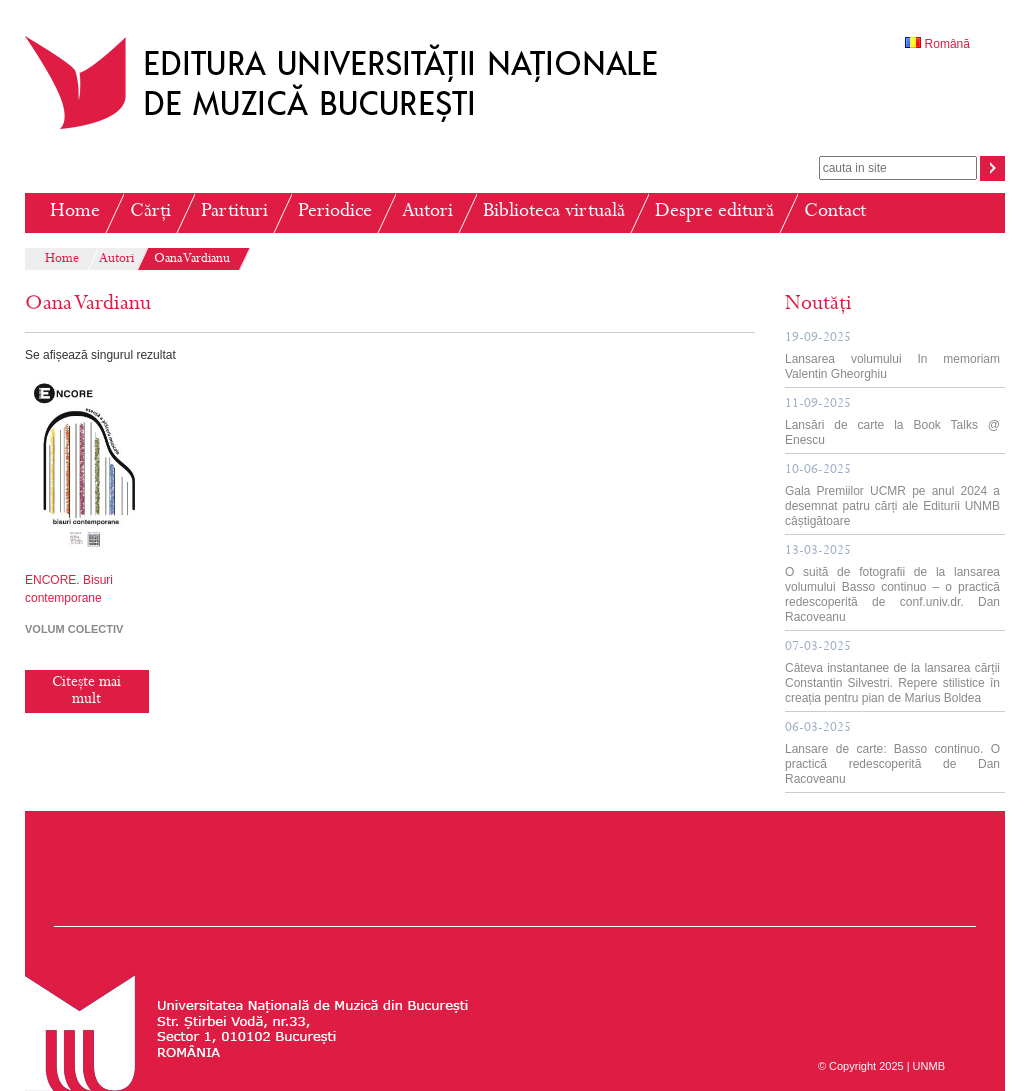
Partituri (234, 212)
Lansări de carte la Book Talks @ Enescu (892, 422)
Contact (835, 212)
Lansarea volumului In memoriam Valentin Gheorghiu (892, 356)
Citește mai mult (86, 691)
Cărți (150, 212)
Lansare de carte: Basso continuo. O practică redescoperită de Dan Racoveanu (892, 754)
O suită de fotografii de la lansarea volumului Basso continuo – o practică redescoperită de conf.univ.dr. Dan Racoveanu (892, 584)
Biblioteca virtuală (554, 212)
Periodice (335, 212)
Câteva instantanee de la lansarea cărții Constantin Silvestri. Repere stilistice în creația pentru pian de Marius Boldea (892, 673)
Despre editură (714, 212)
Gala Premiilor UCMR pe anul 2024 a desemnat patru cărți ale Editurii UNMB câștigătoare (892, 496)
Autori (427, 212)
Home (75, 212)
